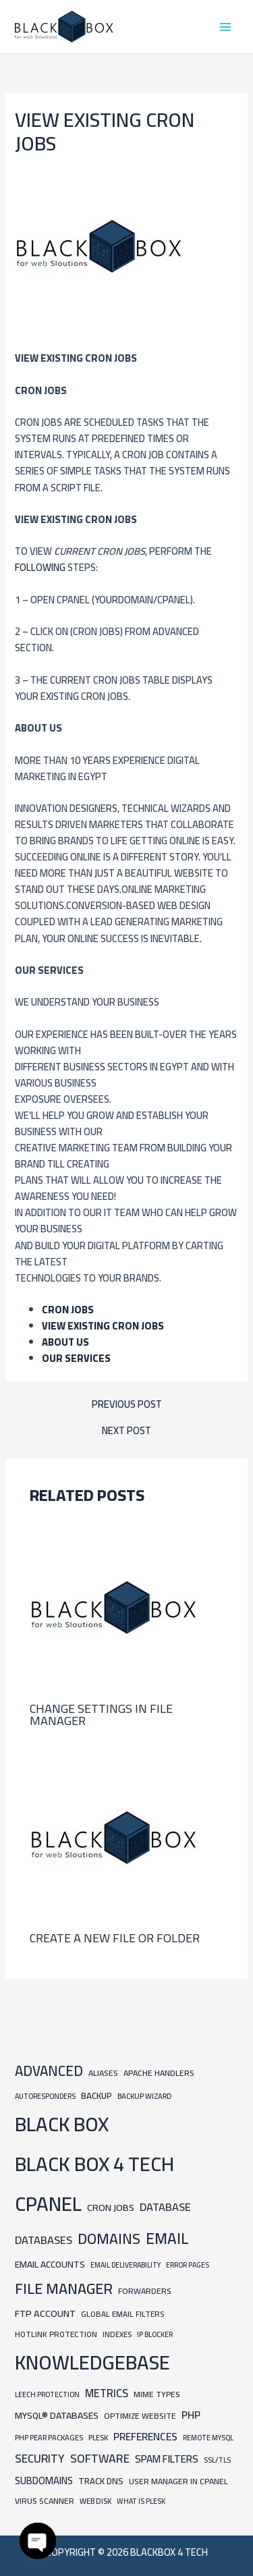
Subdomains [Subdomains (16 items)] (44, 2480)
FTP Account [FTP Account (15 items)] (45, 2313)
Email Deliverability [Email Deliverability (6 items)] (125, 2265)
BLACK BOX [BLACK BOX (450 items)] (62, 2124)
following (41, 567)
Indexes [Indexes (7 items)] (117, 2334)
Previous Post (127, 1405)
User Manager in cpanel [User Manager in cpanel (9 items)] (178, 2481)
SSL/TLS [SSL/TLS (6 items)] (217, 2460)
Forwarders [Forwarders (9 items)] (144, 2291)
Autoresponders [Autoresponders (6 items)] (45, 2096)
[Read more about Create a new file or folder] (114, 1836)
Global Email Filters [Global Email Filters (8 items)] (122, 2314)
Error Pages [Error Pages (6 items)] (187, 2265)
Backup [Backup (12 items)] (96, 2095)
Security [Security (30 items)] (40, 2458)
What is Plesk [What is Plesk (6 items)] (141, 2501)
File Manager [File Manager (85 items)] (64, 2288)
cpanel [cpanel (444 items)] (48, 2203)
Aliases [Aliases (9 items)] (103, 2073)
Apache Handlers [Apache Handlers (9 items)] (158, 2073)
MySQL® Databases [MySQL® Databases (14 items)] (57, 2415)
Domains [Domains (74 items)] (109, 2238)
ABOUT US (65, 1342)
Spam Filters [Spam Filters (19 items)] (166, 2459)
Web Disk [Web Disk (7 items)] (95, 2501)
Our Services (76, 1358)
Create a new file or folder (115, 1937)
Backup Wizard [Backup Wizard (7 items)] (144, 2096)
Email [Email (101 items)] (167, 2238)
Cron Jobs (68, 1309)
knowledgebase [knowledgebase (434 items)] (92, 2362)
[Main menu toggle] (225, 27)
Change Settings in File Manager (101, 1714)
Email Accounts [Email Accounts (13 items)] (50, 2264)
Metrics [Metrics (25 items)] (106, 2393)
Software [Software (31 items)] (100, 2458)
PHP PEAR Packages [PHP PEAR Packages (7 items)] (49, 2437)
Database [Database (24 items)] (165, 2207)
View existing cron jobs (103, 1326)
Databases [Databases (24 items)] (43, 2240)
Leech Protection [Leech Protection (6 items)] (47, 2394)
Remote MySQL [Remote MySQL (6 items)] (208, 2437)
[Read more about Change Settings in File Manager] (114, 1606)
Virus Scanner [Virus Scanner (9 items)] (44, 2501)
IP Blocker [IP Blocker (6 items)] (155, 2334)
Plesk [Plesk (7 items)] (98, 2437)
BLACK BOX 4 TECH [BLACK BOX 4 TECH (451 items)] (94, 2164)
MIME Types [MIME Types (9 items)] (157, 2394)
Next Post (126, 1431)
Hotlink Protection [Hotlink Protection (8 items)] (56, 2334)
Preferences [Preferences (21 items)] (145, 2436)
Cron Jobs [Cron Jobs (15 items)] (110, 2207)
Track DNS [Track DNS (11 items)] (100, 2481)
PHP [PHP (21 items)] (190, 2415)
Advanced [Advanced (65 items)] (49, 2071)
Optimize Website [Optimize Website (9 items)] (140, 2415)
